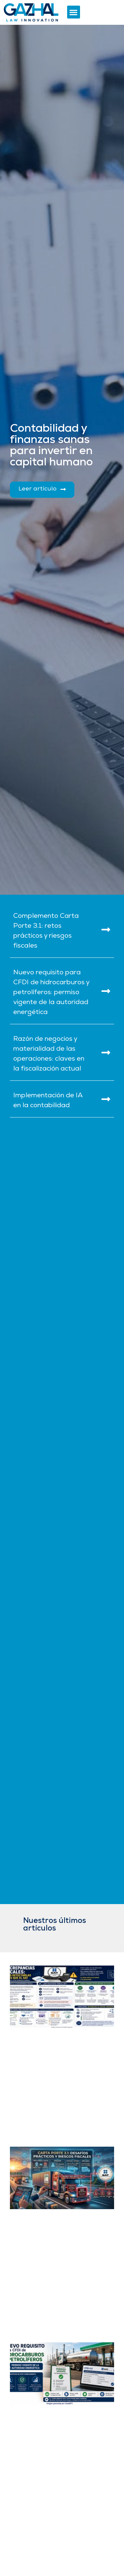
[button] (73, 12)
